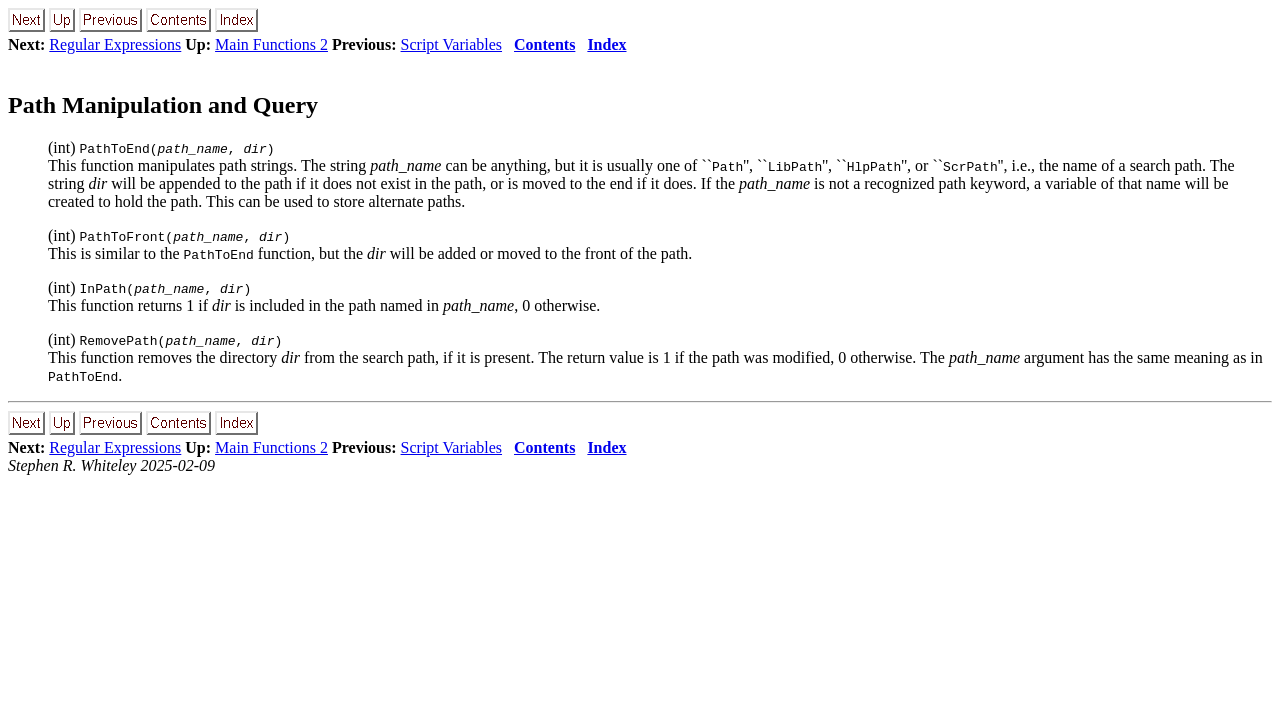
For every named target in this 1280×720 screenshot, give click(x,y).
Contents (544, 44)
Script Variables (451, 44)
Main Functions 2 (271, 44)
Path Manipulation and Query (163, 105)
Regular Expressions (115, 44)
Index (606, 44)
